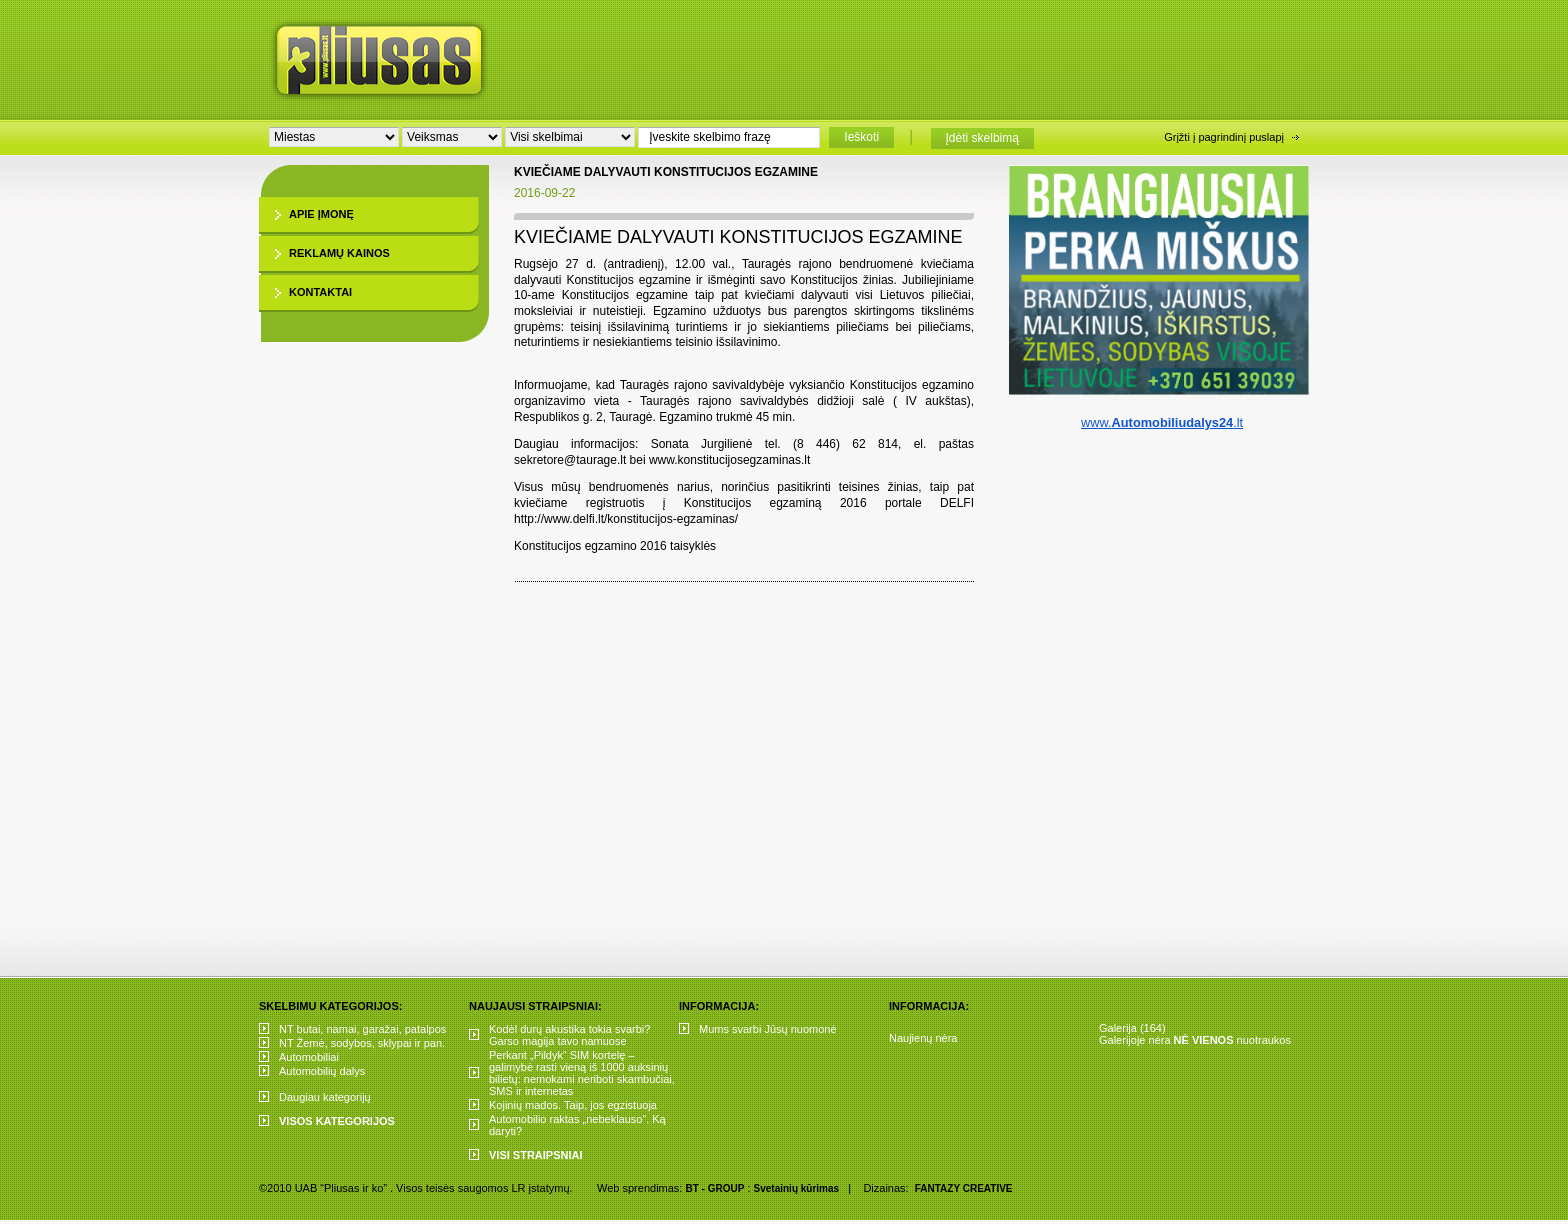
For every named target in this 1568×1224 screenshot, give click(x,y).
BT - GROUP (714, 1188)
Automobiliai (309, 1057)
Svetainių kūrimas (797, 1188)
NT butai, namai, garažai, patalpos (362, 1029)
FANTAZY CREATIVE (964, 1188)
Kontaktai (320, 292)
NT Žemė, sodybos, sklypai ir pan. (362, 1043)
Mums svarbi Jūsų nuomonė (768, 1029)
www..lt (1162, 422)
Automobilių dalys (322, 1071)
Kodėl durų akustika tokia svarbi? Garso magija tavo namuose (569, 1035)
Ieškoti (861, 137)
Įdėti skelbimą (982, 138)
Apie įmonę (321, 214)
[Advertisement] (923, 55)
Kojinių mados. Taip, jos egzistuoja (573, 1105)
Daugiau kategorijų (325, 1097)
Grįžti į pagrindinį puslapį (1224, 137)
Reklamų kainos (339, 253)
